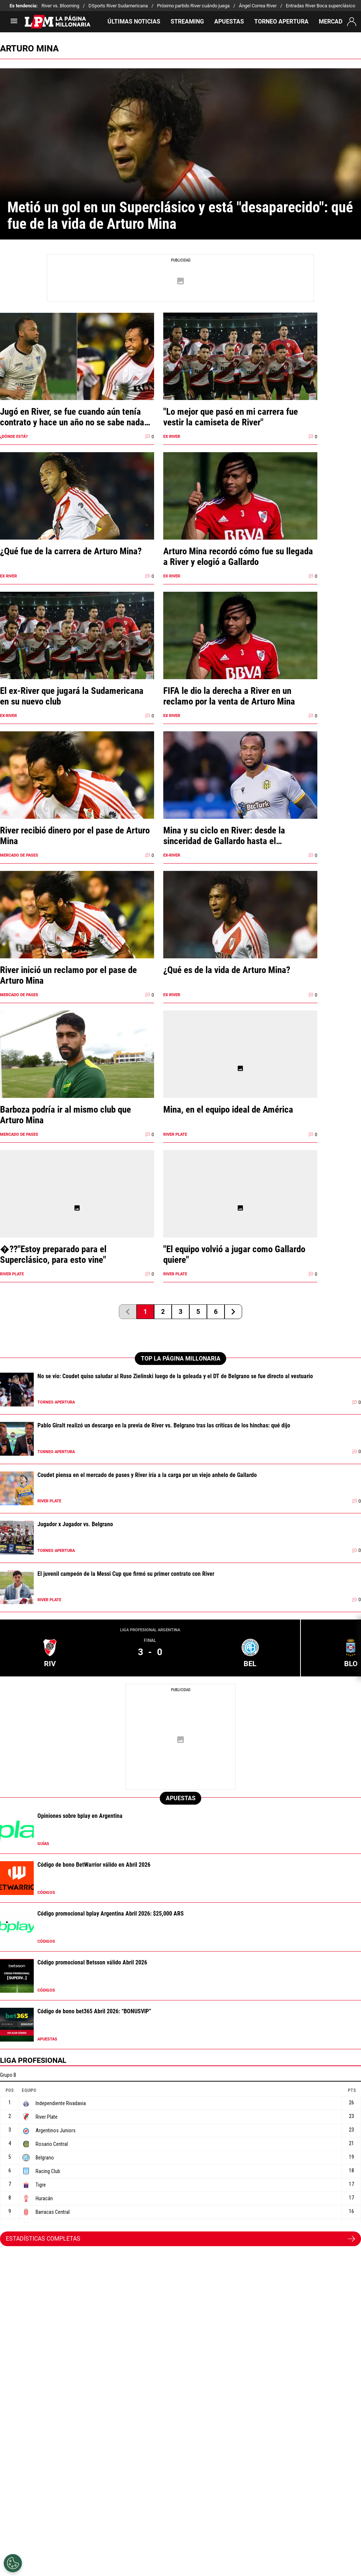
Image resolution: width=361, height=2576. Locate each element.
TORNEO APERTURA (281, 21)
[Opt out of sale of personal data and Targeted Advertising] (13, 2563)
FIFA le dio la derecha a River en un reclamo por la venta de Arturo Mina (229, 696)
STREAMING (187, 21)
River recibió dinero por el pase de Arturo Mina (75, 835)
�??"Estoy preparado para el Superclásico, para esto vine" (53, 1254)
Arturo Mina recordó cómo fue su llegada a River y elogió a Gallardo (238, 556)
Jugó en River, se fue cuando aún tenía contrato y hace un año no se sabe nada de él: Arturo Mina (72, 417)
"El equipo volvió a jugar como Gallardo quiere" (234, 1254)
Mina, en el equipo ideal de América (228, 1109)
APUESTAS (229, 21)
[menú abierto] (14, 23)
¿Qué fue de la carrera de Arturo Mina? (71, 551)
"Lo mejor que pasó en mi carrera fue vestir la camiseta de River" (230, 417)
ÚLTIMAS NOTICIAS (133, 21)
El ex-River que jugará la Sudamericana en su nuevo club (71, 696)
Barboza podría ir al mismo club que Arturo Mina (65, 1114)
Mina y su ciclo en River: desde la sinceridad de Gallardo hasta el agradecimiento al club (224, 835)
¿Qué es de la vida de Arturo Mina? (226, 970)
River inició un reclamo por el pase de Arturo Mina (68, 975)
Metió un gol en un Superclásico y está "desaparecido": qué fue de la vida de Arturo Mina (180, 215)
